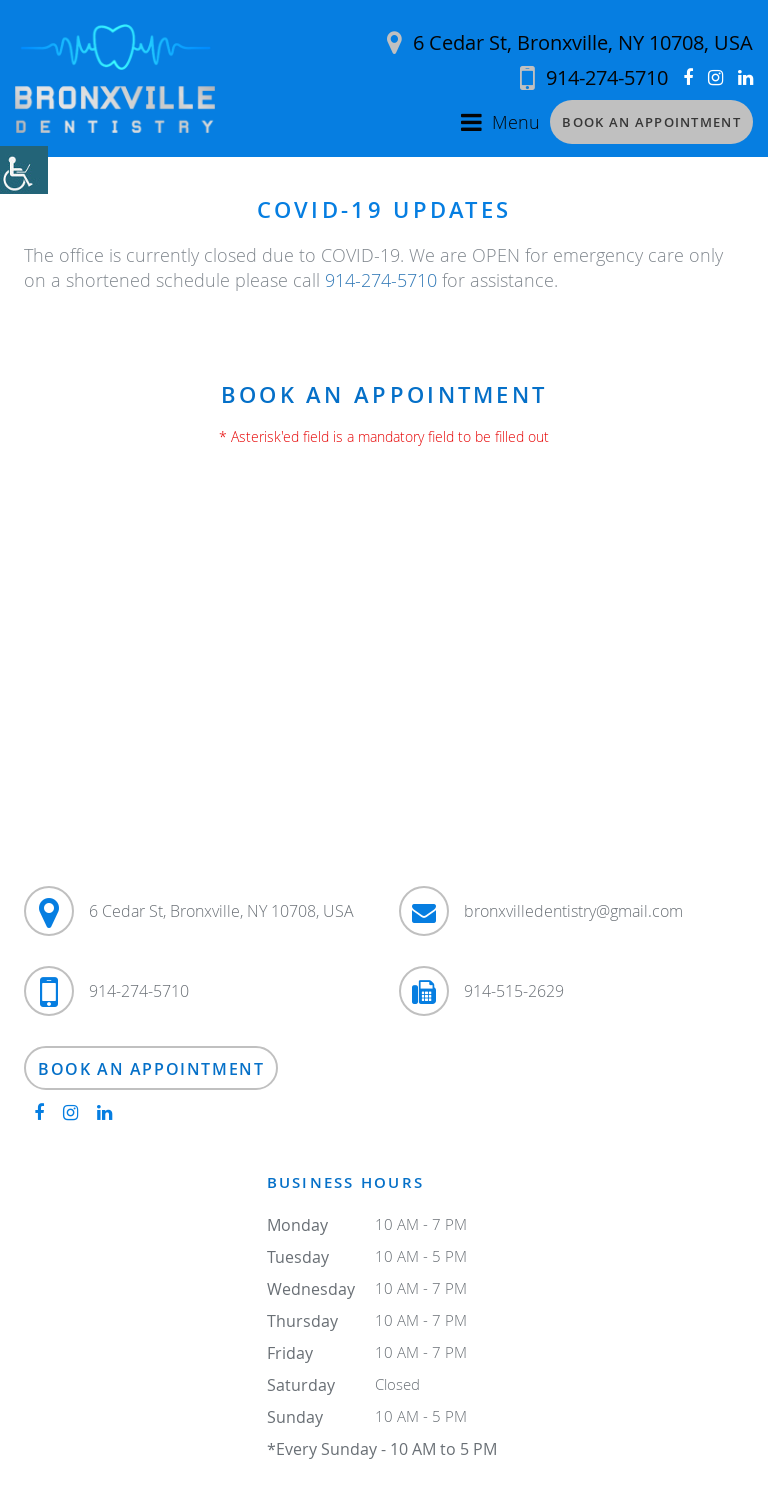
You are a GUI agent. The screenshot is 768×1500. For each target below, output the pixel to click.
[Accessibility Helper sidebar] (24, 170)
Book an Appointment (651, 122)
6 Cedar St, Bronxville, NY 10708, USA (570, 42)
